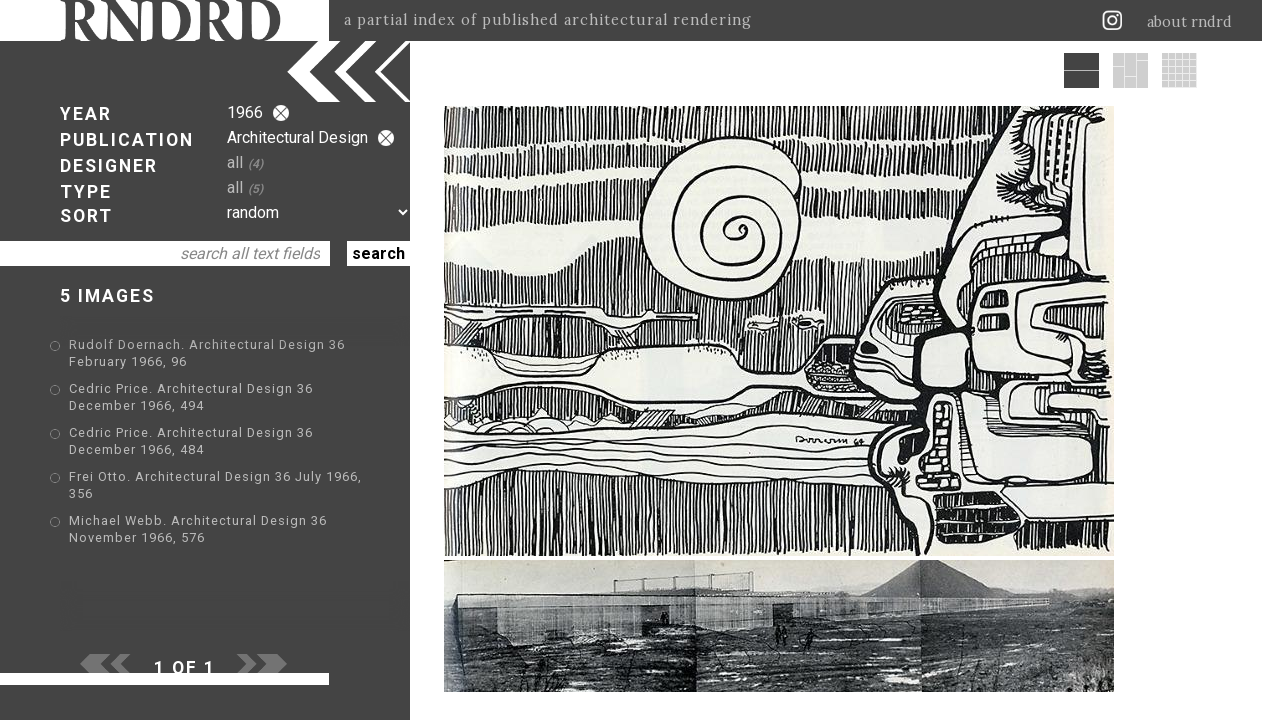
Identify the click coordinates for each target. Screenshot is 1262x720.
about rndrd (1189, 22)
